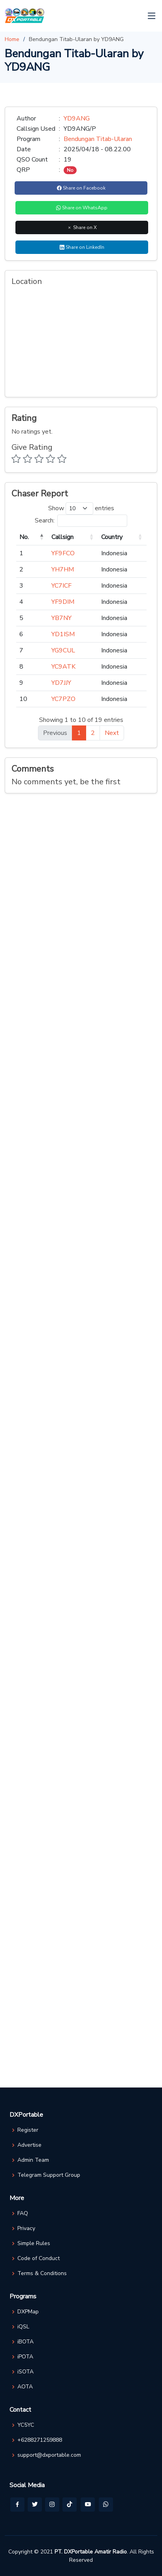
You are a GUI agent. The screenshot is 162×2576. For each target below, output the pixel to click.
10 (23, 699)
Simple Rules (33, 2243)
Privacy (26, 2228)
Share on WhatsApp (81, 208)
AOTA (25, 2387)
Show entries (81, 508)
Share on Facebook (81, 188)
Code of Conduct (38, 2258)
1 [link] (79, 733)
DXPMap (28, 2312)
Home (12, 39)
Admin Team (33, 2160)
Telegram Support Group (48, 2175)
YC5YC (25, 2425)
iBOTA (25, 2342)
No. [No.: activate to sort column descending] (24, 537)
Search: (81, 521)
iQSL (23, 2327)
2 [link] (93, 733)
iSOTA (25, 2372)
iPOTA (25, 2357)
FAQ (22, 2213)
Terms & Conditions (42, 2273)
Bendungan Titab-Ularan (98, 139)
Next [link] (112, 733)
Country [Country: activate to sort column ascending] (111, 537)
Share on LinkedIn (82, 247)
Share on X (82, 227)
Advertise (29, 2145)
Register (27, 2130)
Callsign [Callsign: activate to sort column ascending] (62, 537)
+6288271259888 (39, 2440)
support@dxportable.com (49, 2455)
